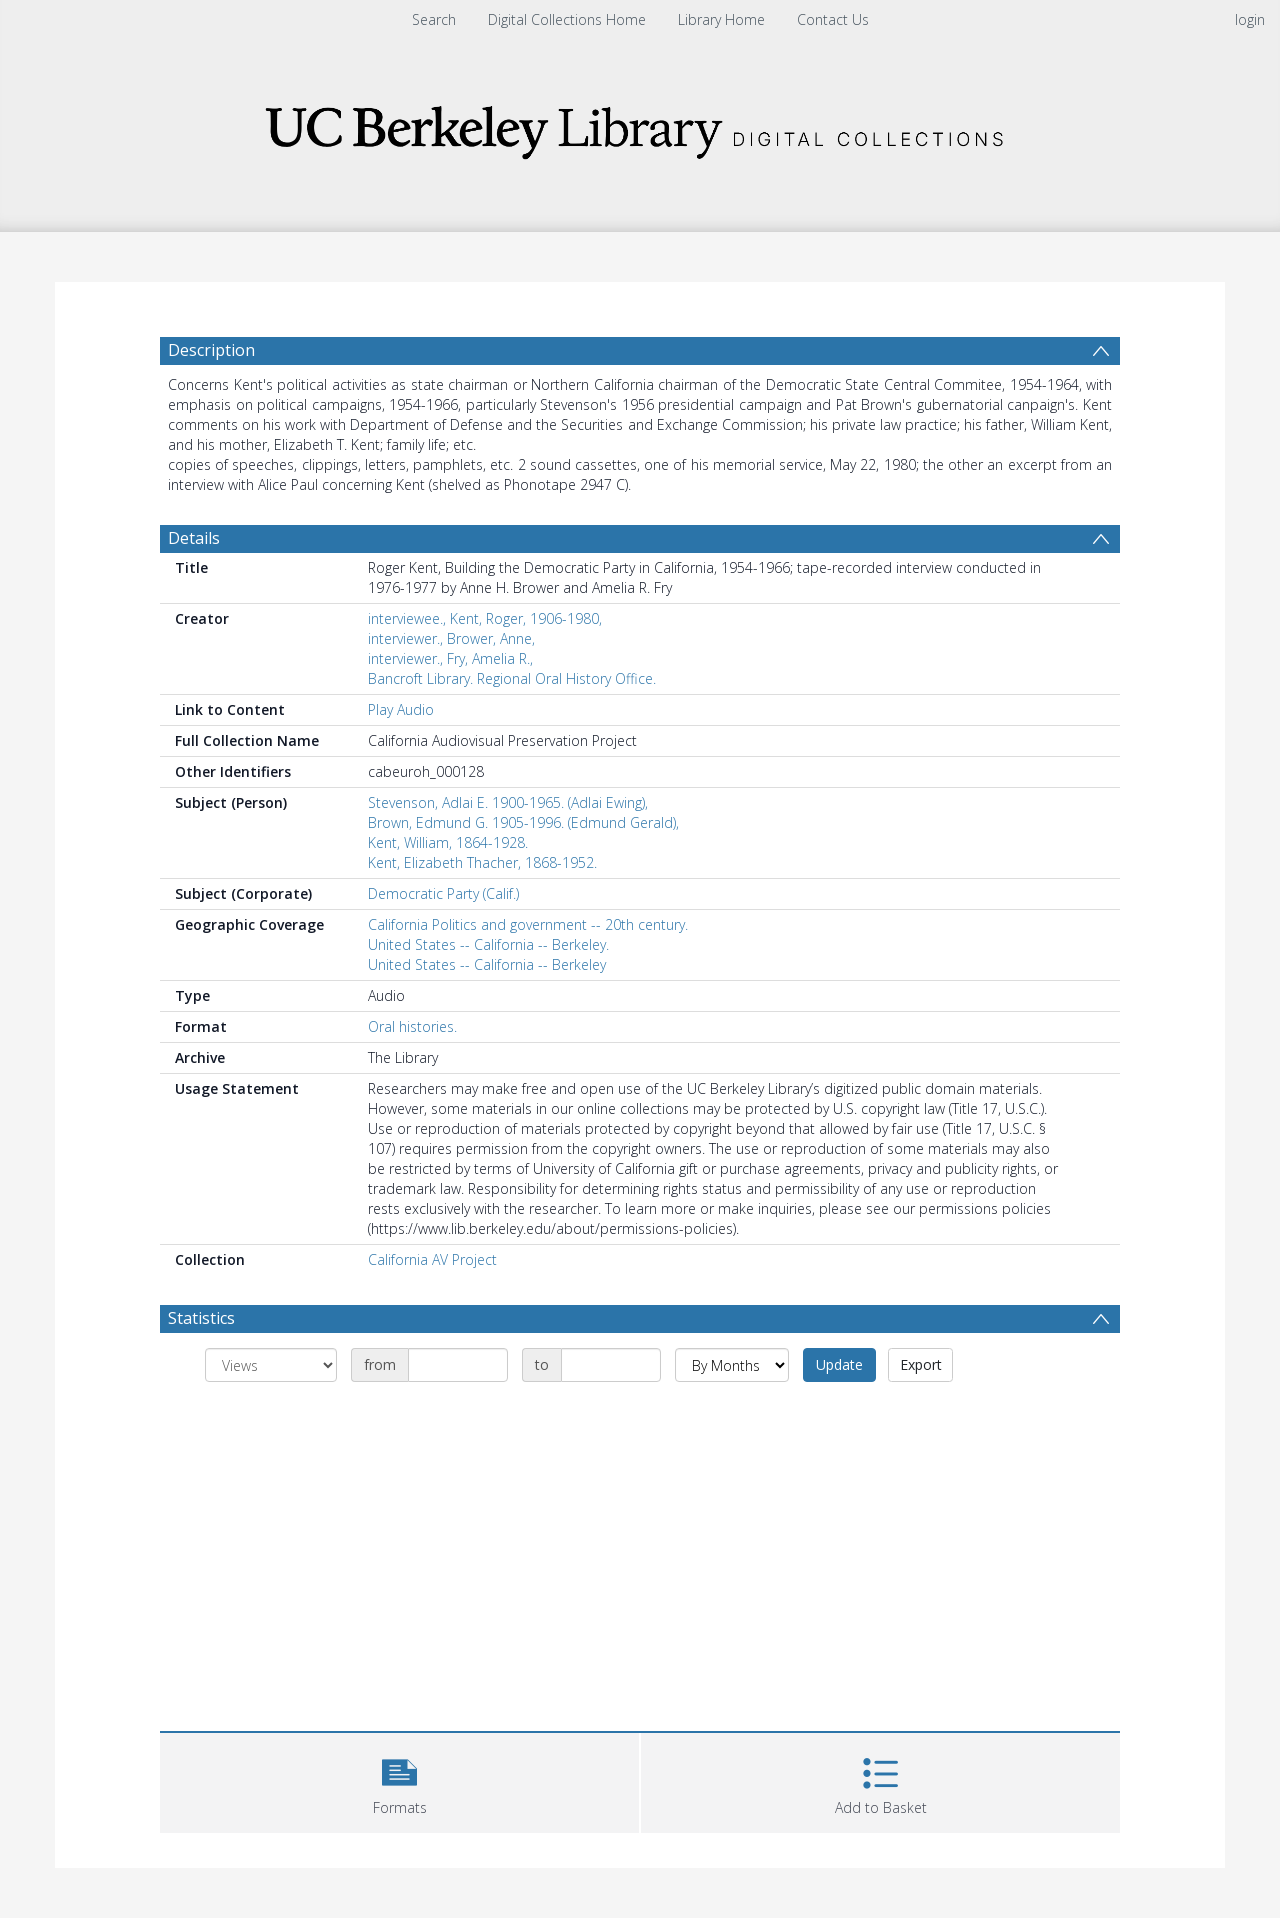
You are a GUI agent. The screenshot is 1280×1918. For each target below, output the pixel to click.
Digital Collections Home (567, 19)
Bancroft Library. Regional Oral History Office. (512, 678)
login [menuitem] (1250, 19)
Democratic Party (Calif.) (443, 893)
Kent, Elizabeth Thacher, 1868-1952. (482, 862)
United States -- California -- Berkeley (487, 964)
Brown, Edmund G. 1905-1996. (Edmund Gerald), (523, 822)
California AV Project (432, 1259)
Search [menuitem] (434, 19)
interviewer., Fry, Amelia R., (450, 658)
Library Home (721, 19)
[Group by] (271, 1365)
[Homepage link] (640, 126)
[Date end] (611, 1365)
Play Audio (401, 709)
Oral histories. (412, 1026)
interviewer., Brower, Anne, (451, 638)
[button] (399, 1780)
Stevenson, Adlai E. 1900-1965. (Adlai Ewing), (508, 802)
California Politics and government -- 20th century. (528, 924)
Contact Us (833, 19)
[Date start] (458, 1365)
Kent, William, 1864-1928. (448, 842)
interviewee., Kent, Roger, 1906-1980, (485, 618)
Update (839, 1364)
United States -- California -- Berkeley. (488, 944)
